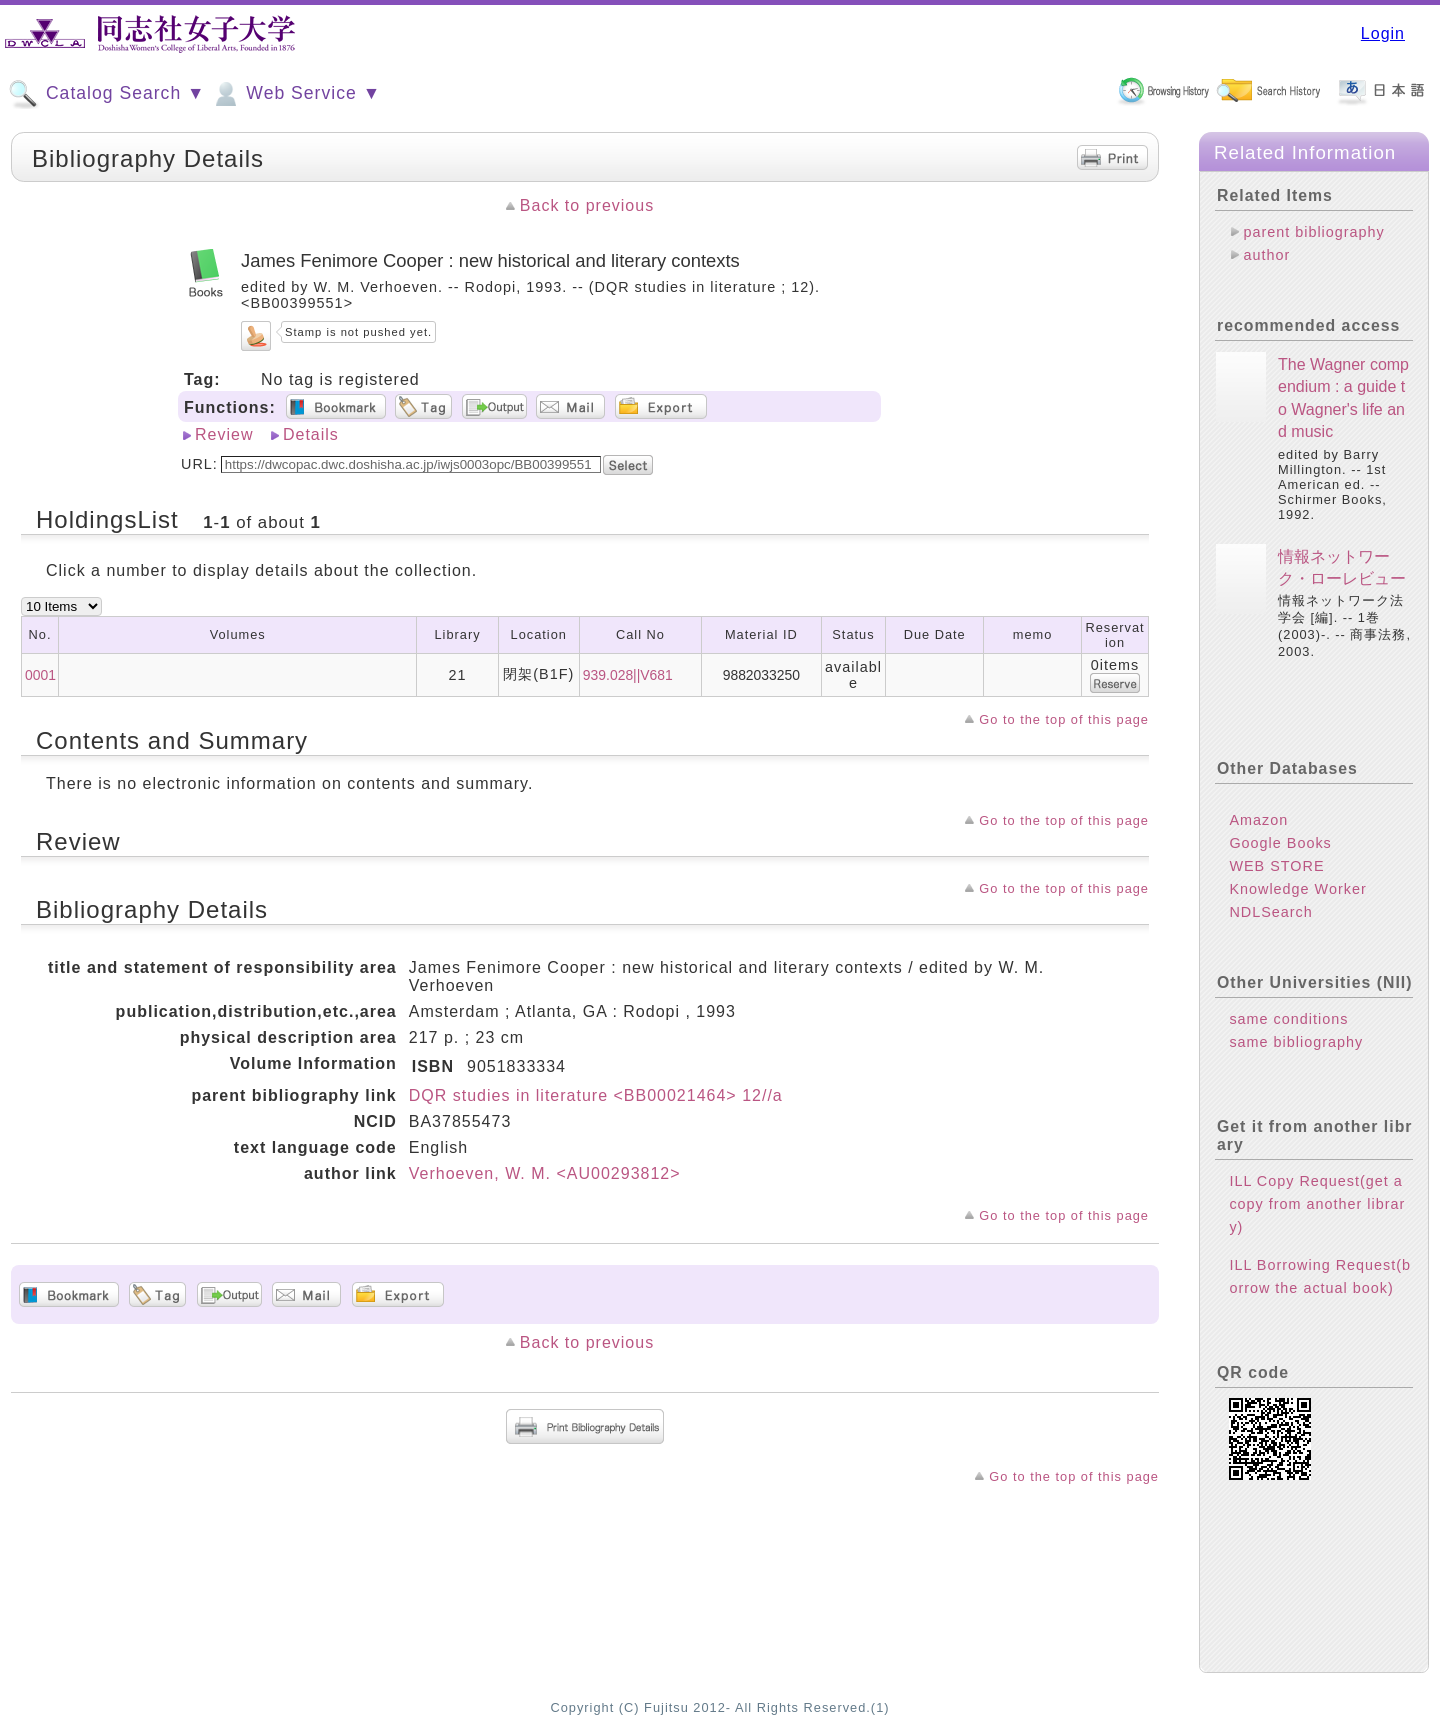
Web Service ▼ (295, 94)
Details (311, 434)
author (1266, 255)
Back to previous (587, 205)
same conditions (1288, 1019)
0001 (40, 675)
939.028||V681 (628, 675)
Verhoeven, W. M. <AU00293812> (545, 1173)
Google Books (1280, 843)
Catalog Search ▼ (106, 94)
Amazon (1258, 820)
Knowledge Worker (1297, 889)
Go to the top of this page (1064, 719)
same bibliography (1296, 1042)
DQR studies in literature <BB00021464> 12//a (596, 1095)
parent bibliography (1313, 232)
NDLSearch (1270, 912)
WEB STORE (1276, 866)
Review (224, 434)
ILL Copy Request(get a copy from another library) (1317, 1204)
